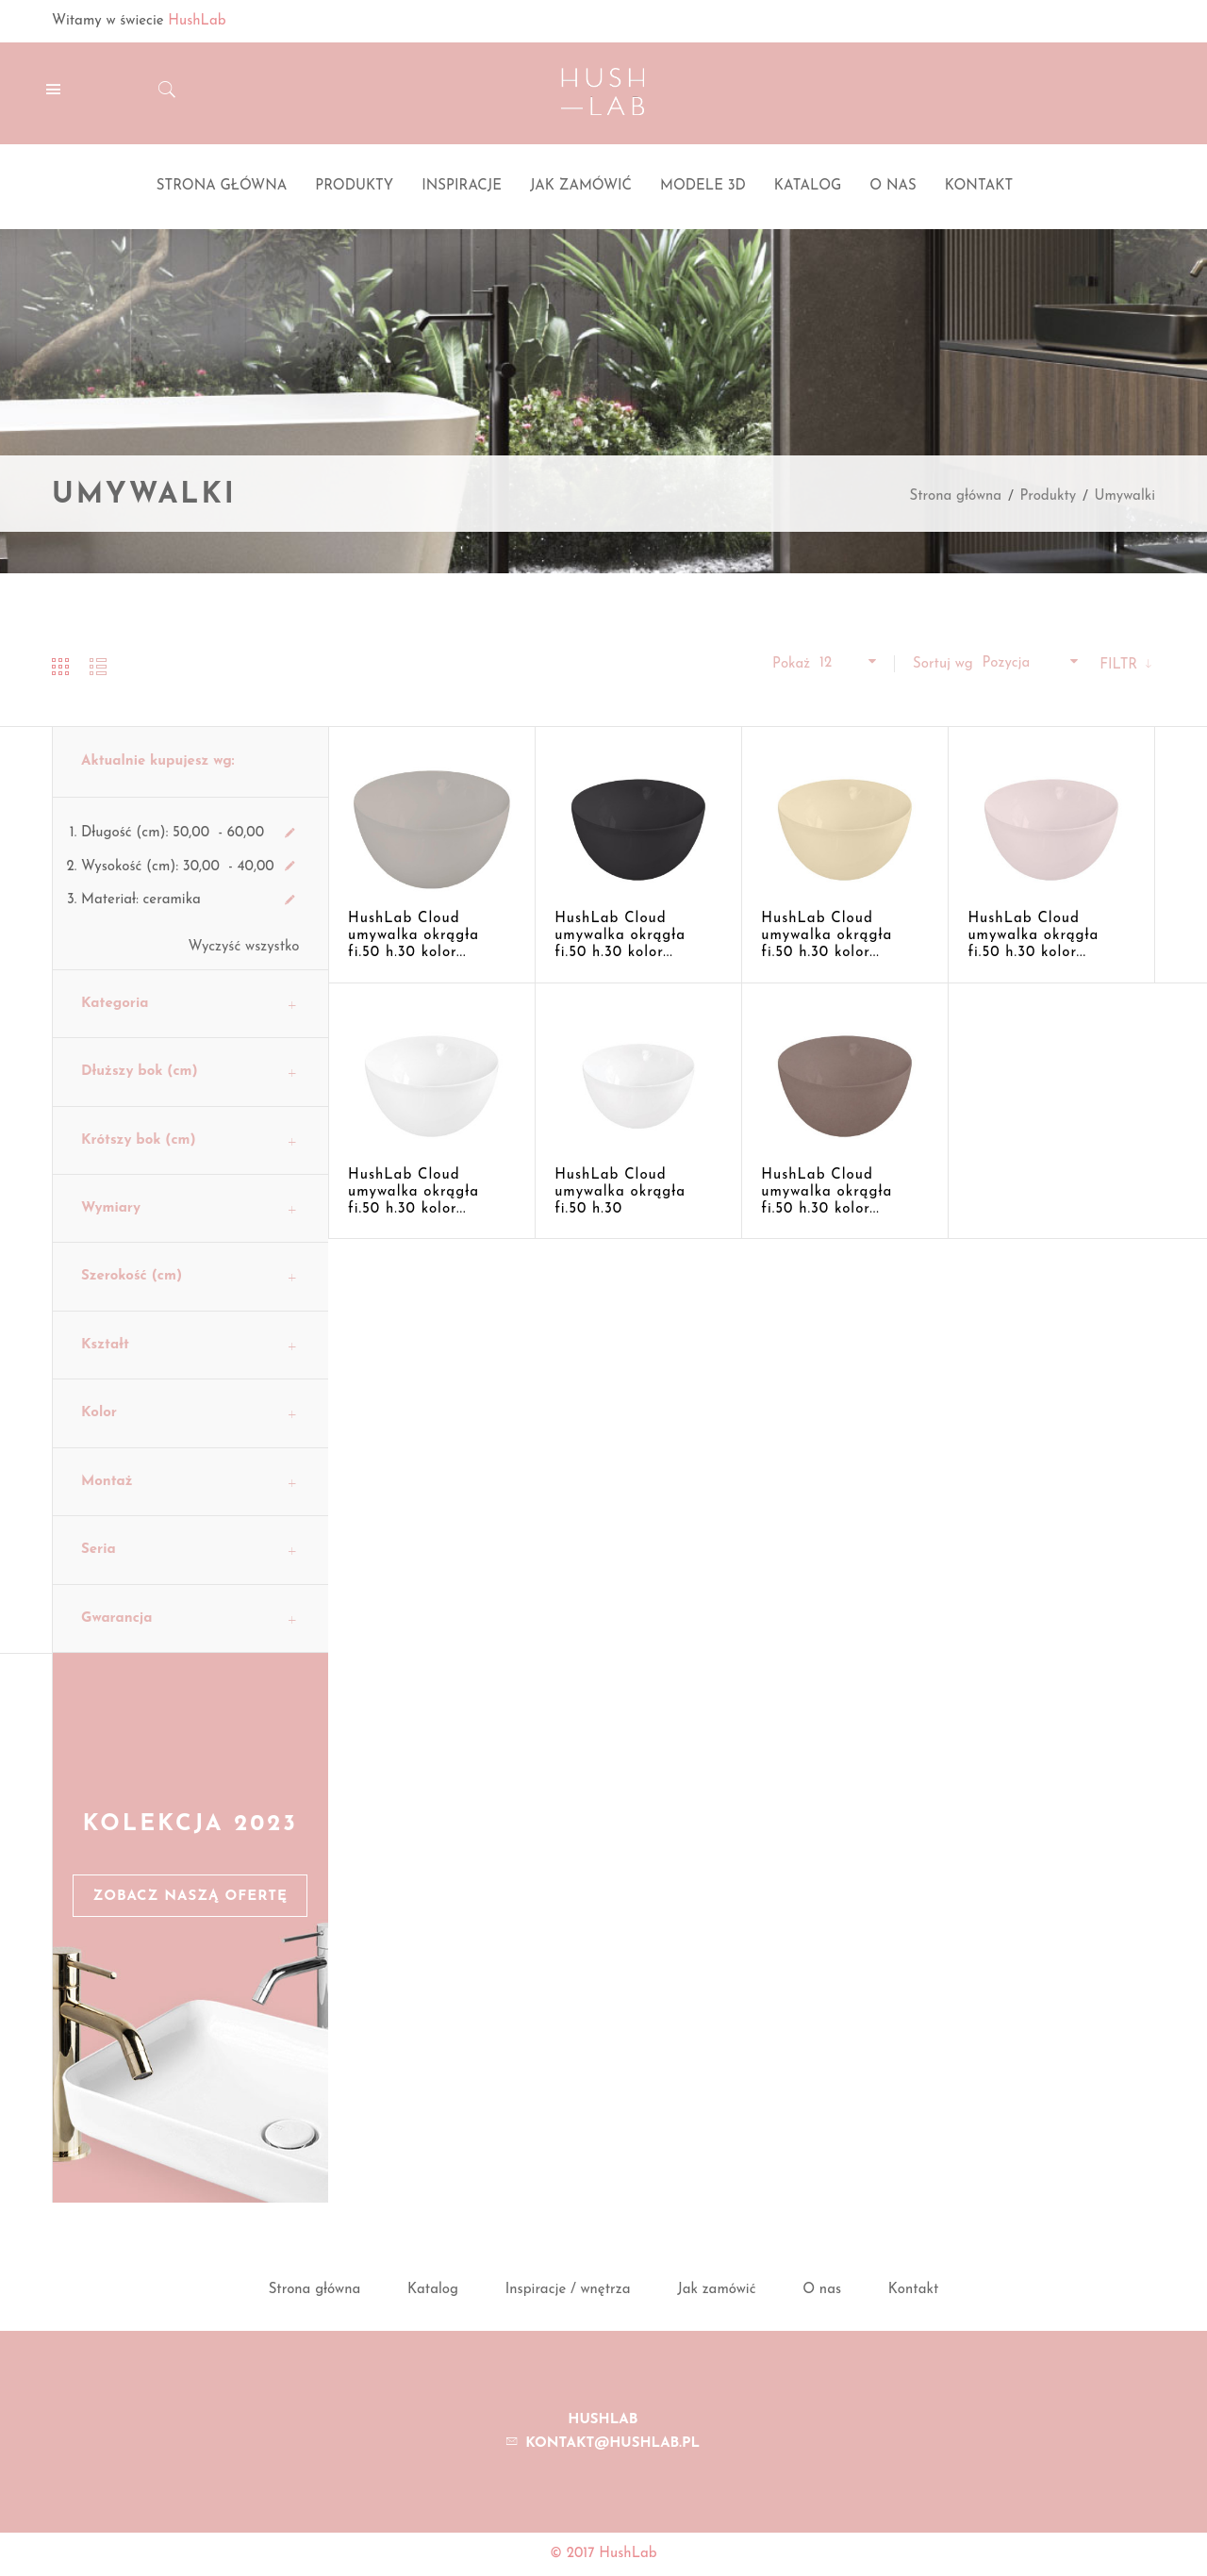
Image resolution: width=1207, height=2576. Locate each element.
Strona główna (955, 496)
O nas (821, 2290)
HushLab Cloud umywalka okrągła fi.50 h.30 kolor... (413, 936)
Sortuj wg (943, 664)
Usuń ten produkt (290, 833)
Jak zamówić (716, 2290)
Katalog (432, 2290)
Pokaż (791, 664)
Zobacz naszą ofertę (190, 1897)
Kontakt (913, 2290)
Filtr (1121, 665)
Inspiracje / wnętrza (568, 2290)
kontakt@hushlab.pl (612, 2443)
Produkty (1047, 496)
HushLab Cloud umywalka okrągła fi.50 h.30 (620, 1192)
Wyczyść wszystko (244, 947)
